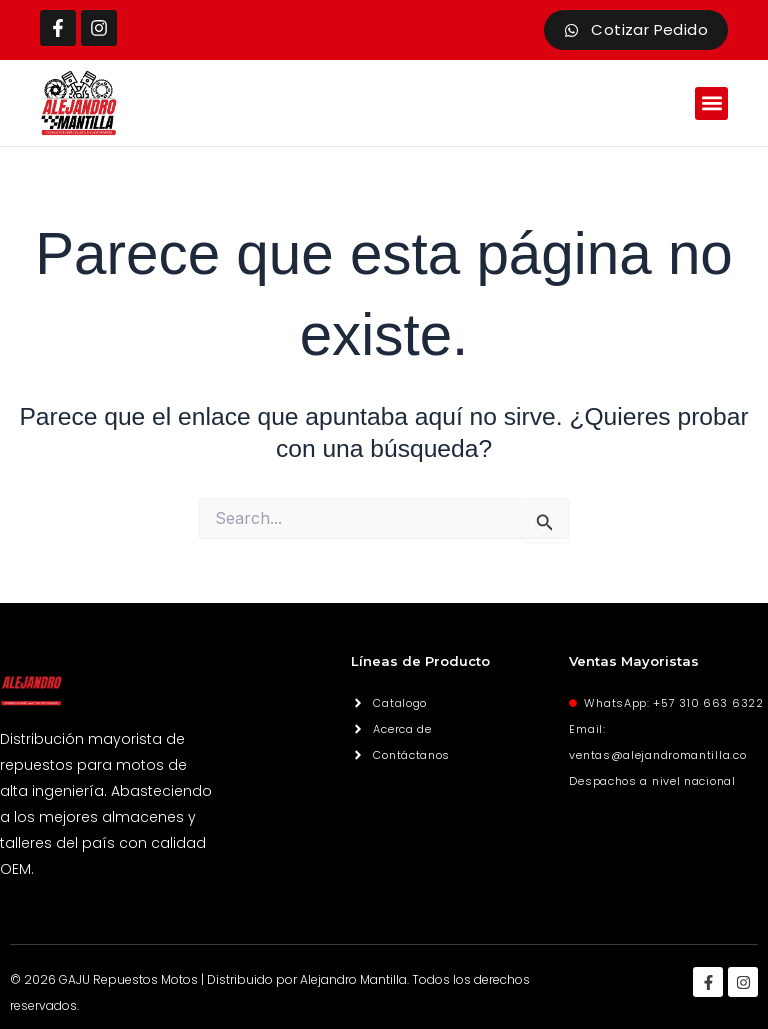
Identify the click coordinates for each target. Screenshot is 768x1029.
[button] (711, 103)
